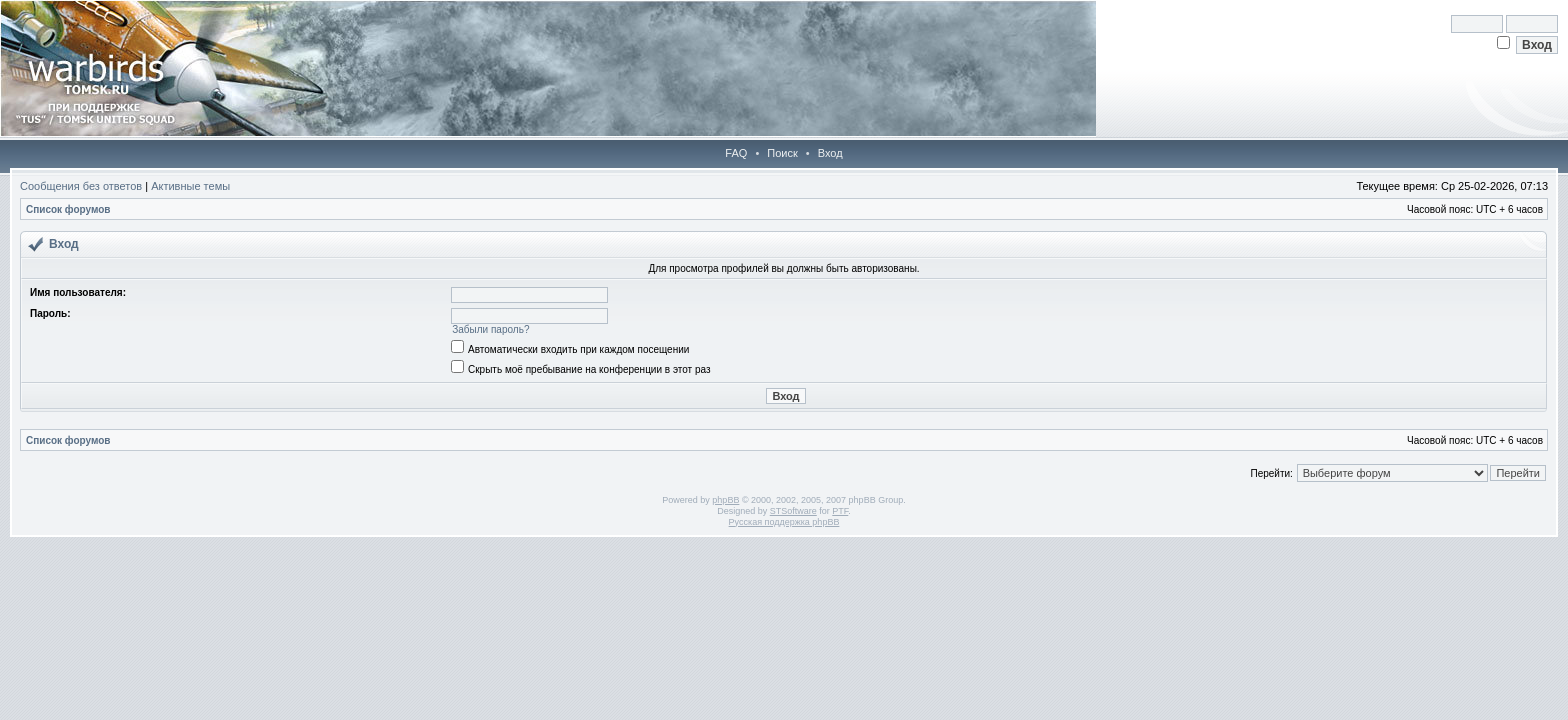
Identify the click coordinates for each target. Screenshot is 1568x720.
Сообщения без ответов (81, 186)
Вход (830, 153)
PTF (840, 511)
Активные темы (190, 186)
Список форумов (68, 209)
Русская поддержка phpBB (784, 522)
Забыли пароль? (490, 329)
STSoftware (793, 511)
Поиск (782, 153)
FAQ (736, 153)
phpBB (725, 500)
